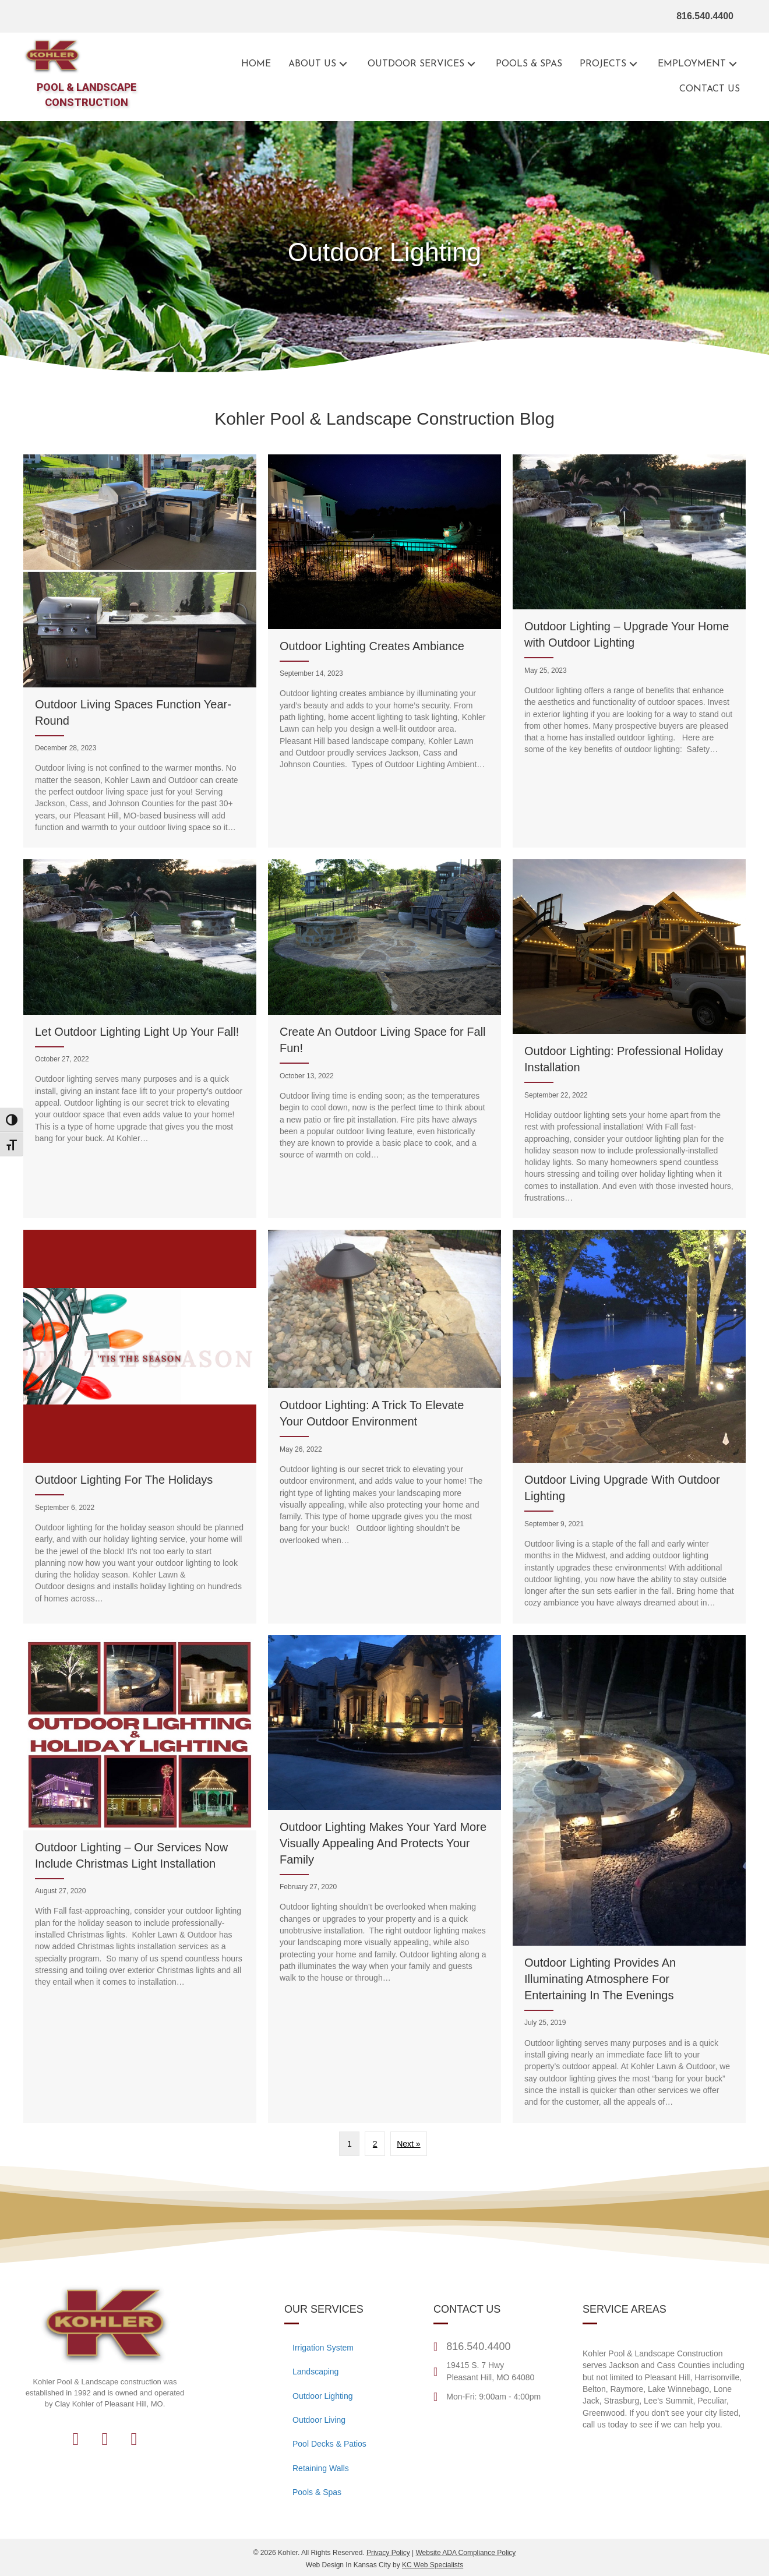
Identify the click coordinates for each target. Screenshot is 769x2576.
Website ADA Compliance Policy (465, 2553)
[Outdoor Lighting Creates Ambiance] (384, 651)
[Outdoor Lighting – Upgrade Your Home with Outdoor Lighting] (629, 651)
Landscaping (315, 2371)
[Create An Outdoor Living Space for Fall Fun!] (384, 1038)
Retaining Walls (320, 2468)
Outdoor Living (318, 2420)
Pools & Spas (316, 2492)
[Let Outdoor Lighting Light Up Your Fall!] (139, 1038)
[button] (343, 64)
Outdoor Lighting (322, 2396)
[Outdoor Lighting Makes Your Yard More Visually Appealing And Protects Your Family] (384, 1879)
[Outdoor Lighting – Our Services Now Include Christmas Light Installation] (139, 1879)
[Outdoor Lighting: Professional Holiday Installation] (629, 1038)
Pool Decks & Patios (329, 2443)
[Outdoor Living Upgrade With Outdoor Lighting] (629, 1426)
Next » (408, 2143)
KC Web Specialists (432, 2565)
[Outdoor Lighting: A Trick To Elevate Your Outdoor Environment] (384, 1426)
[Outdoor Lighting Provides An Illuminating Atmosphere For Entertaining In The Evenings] (629, 1879)
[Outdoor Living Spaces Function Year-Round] (139, 651)
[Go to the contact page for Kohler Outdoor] (709, 89)
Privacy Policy (388, 2553)
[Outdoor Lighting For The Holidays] (139, 1426)
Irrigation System (323, 2347)
